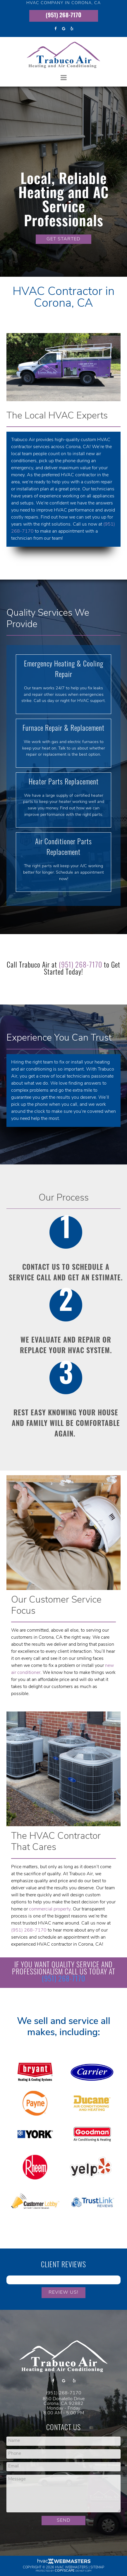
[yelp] (72, 28)
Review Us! (63, 2292)
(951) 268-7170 (63, 16)
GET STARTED (63, 239)
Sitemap (97, 2567)
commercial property (50, 1909)
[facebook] (55, 28)
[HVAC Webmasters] (63, 2563)
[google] (63, 28)
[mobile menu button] (63, 78)
